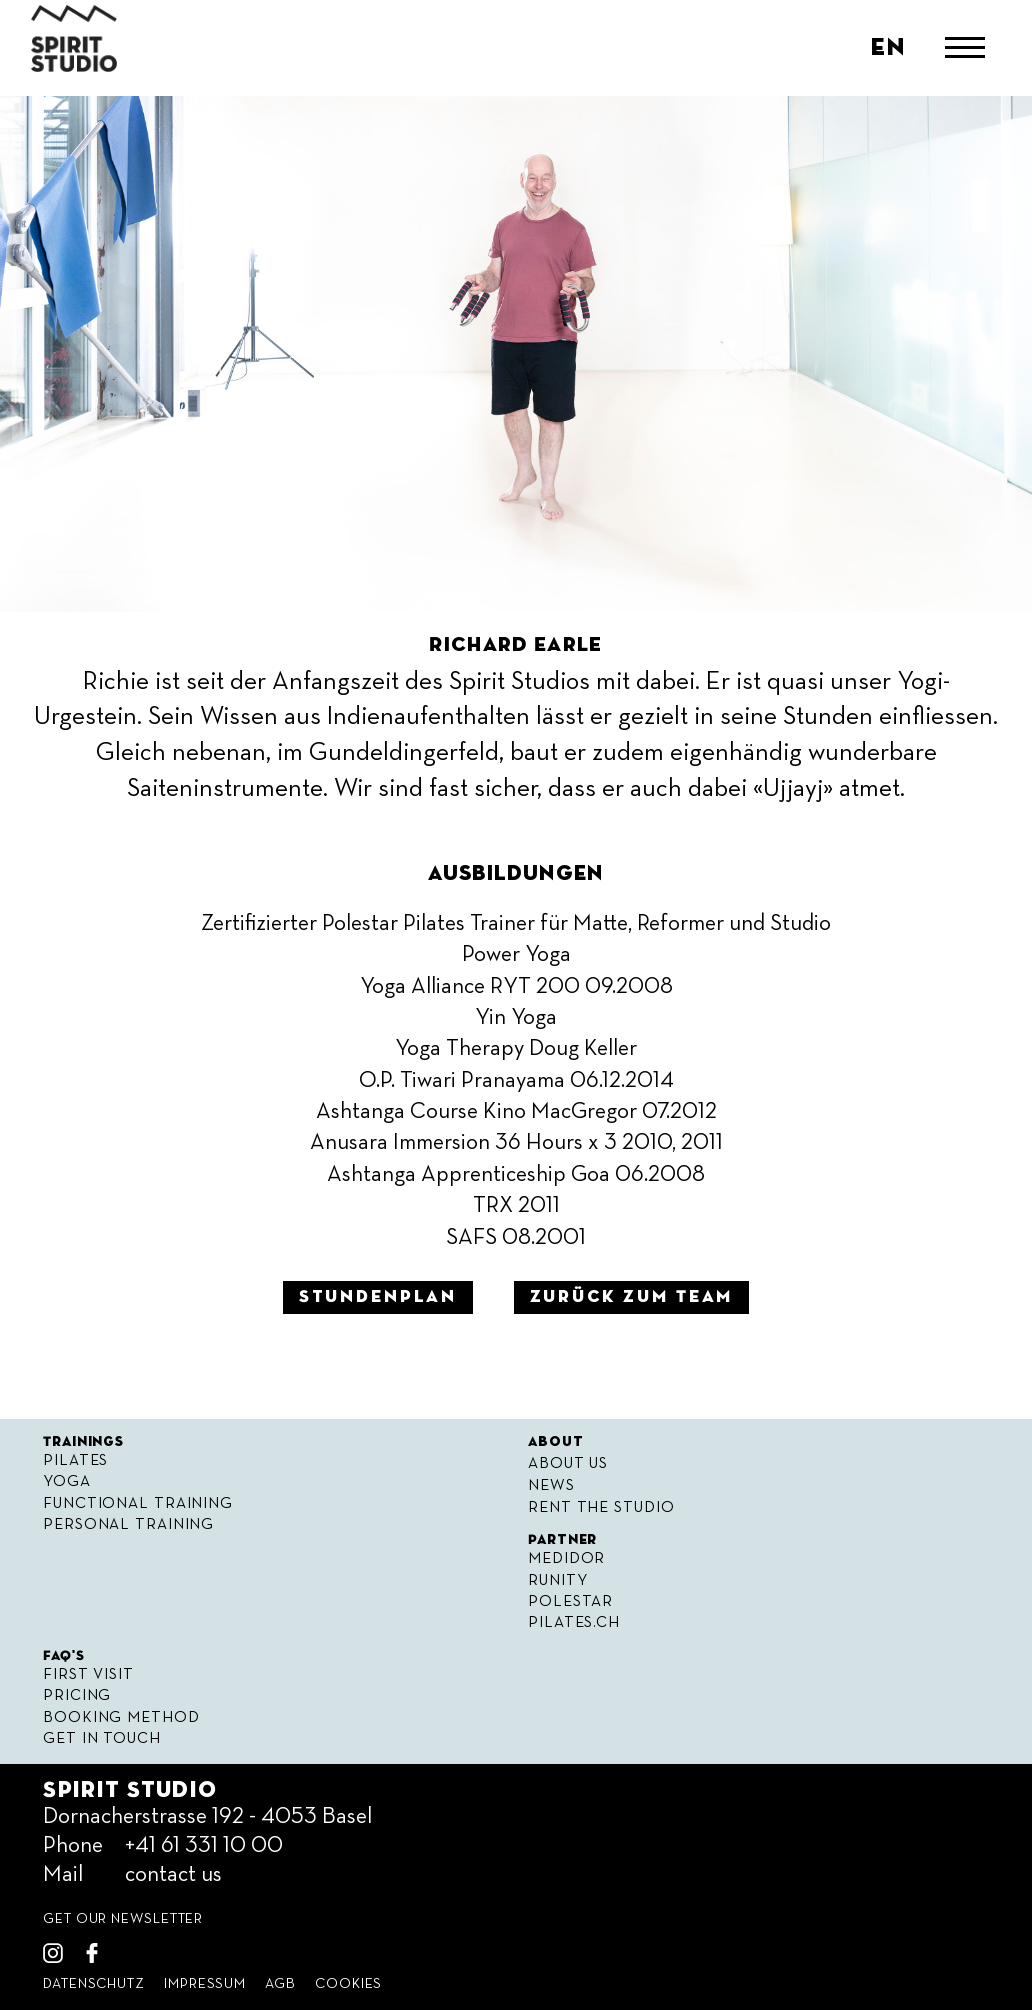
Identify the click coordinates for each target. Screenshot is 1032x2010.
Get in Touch (102, 1738)
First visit (88, 1674)
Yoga (67, 1481)
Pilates (75, 1460)
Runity (557, 1580)
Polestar (570, 1601)
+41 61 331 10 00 (204, 1846)
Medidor (566, 1558)
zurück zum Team (632, 1297)
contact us (173, 1875)
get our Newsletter (123, 1919)
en (888, 48)
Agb (280, 1984)
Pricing (77, 1695)
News (551, 1485)
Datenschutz (94, 1984)
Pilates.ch (574, 1622)
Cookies (348, 1984)
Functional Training (138, 1503)
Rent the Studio (601, 1507)
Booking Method (121, 1717)
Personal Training (128, 1524)
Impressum (205, 1984)
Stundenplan (378, 1297)
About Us (568, 1463)
